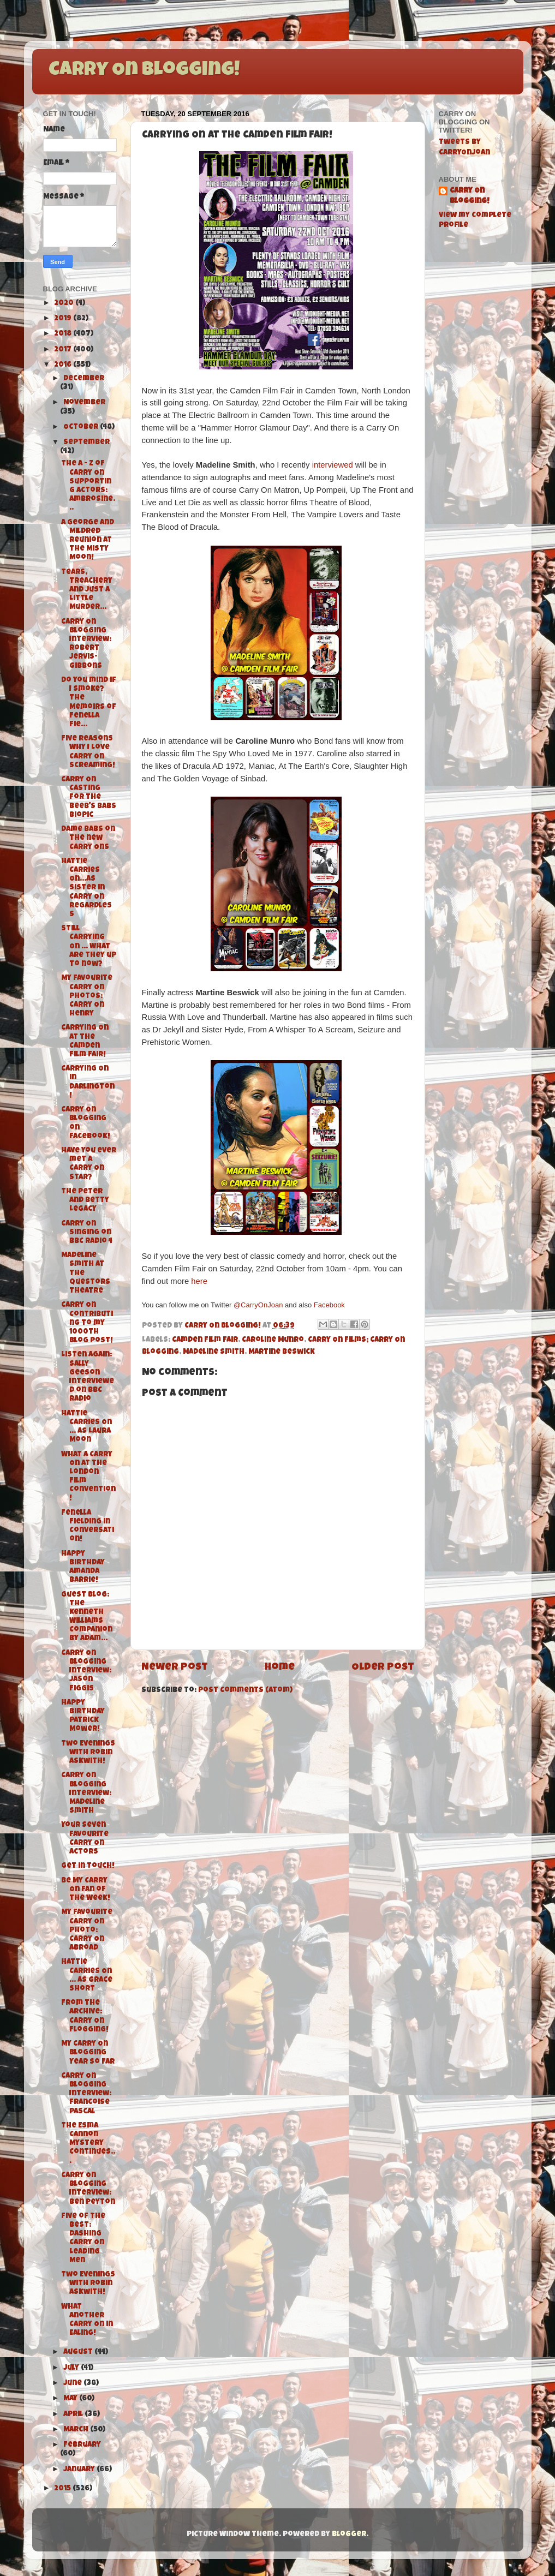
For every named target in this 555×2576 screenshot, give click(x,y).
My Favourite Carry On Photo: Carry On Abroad (86, 1930)
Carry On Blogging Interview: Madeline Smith (86, 1793)
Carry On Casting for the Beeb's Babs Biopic (88, 797)
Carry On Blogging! (144, 71)
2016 (63, 365)
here (199, 1281)
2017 (63, 350)
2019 (63, 318)
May (71, 2398)
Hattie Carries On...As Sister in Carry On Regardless (86, 888)
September (86, 442)
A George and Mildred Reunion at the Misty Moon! (87, 540)
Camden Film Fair (205, 1340)
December (83, 378)
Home (280, 1668)
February (82, 2445)
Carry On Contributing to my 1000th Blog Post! (87, 1323)
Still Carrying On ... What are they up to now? (88, 946)
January (80, 2469)
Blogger (349, 2534)
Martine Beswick (281, 1352)
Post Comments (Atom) (245, 1690)
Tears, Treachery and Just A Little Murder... (86, 590)
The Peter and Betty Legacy (85, 1200)
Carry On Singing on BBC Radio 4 (86, 1233)
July (72, 2368)
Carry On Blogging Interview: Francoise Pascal (86, 2094)
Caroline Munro (273, 1340)
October (81, 427)
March (76, 2430)
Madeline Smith (213, 1352)
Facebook (329, 1305)
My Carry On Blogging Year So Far (88, 2053)
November (84, 403)
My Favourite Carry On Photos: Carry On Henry (86, 996)
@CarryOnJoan (258, 1305)
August (78, 2352)
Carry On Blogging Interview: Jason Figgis (86, 1671)
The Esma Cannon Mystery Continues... (88, 2144)
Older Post (382, 1668)
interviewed (332, 465)
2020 (64, 303)
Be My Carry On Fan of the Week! (85, 1890)
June (73, 2383)
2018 (63, 334)
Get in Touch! (88, 1866)
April (74, 2414)
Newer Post (174, 1668)
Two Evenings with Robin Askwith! (88, 1753)
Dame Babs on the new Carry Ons (88, 838)
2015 (63, 2489)
